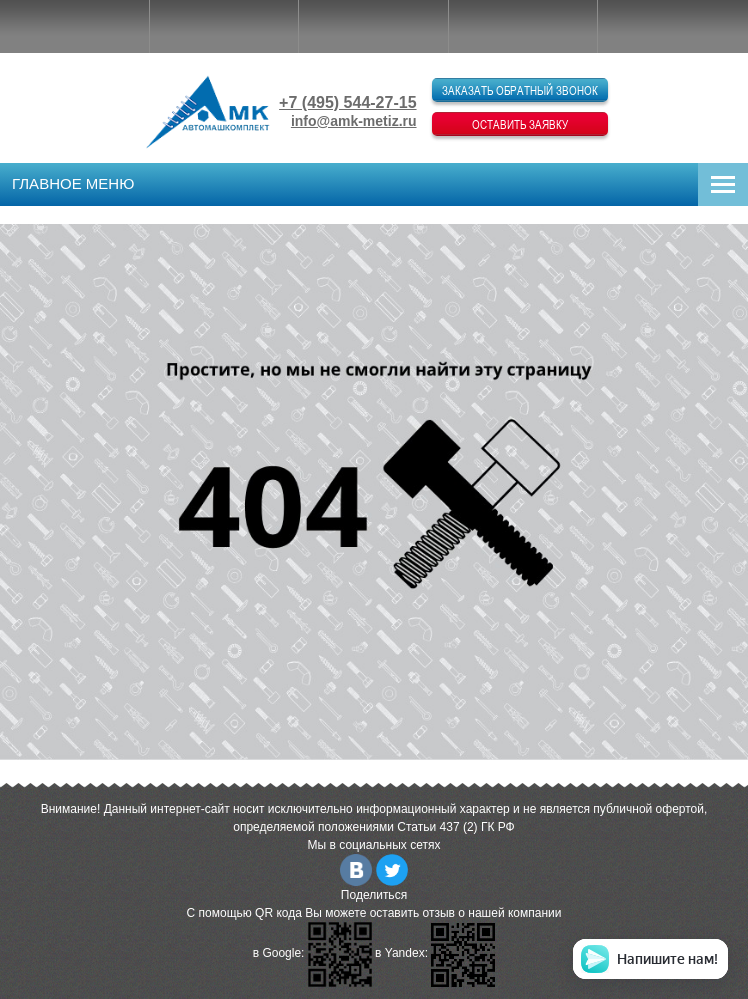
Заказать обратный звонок (520, 90)
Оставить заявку (520, 124)
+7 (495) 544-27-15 (347, 102)
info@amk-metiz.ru (354, 121)
